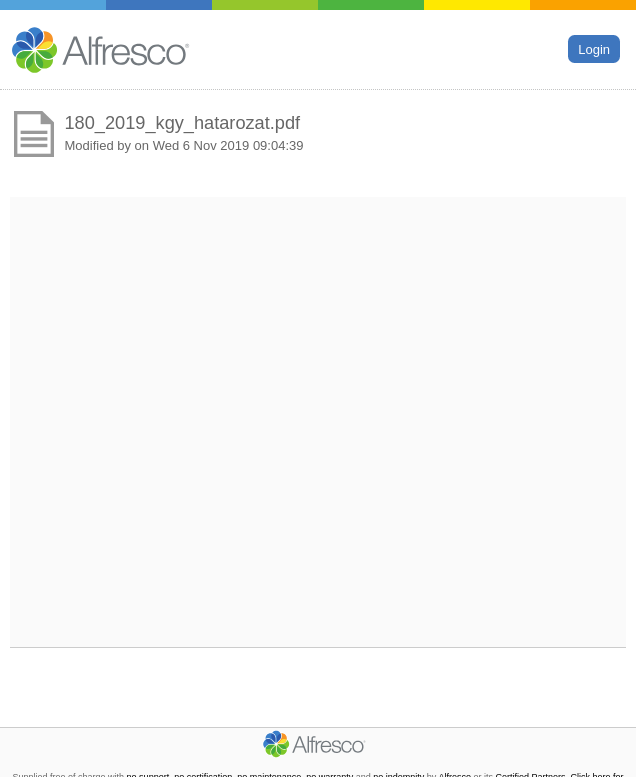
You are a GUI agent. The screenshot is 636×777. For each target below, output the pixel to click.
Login (594, 48)
